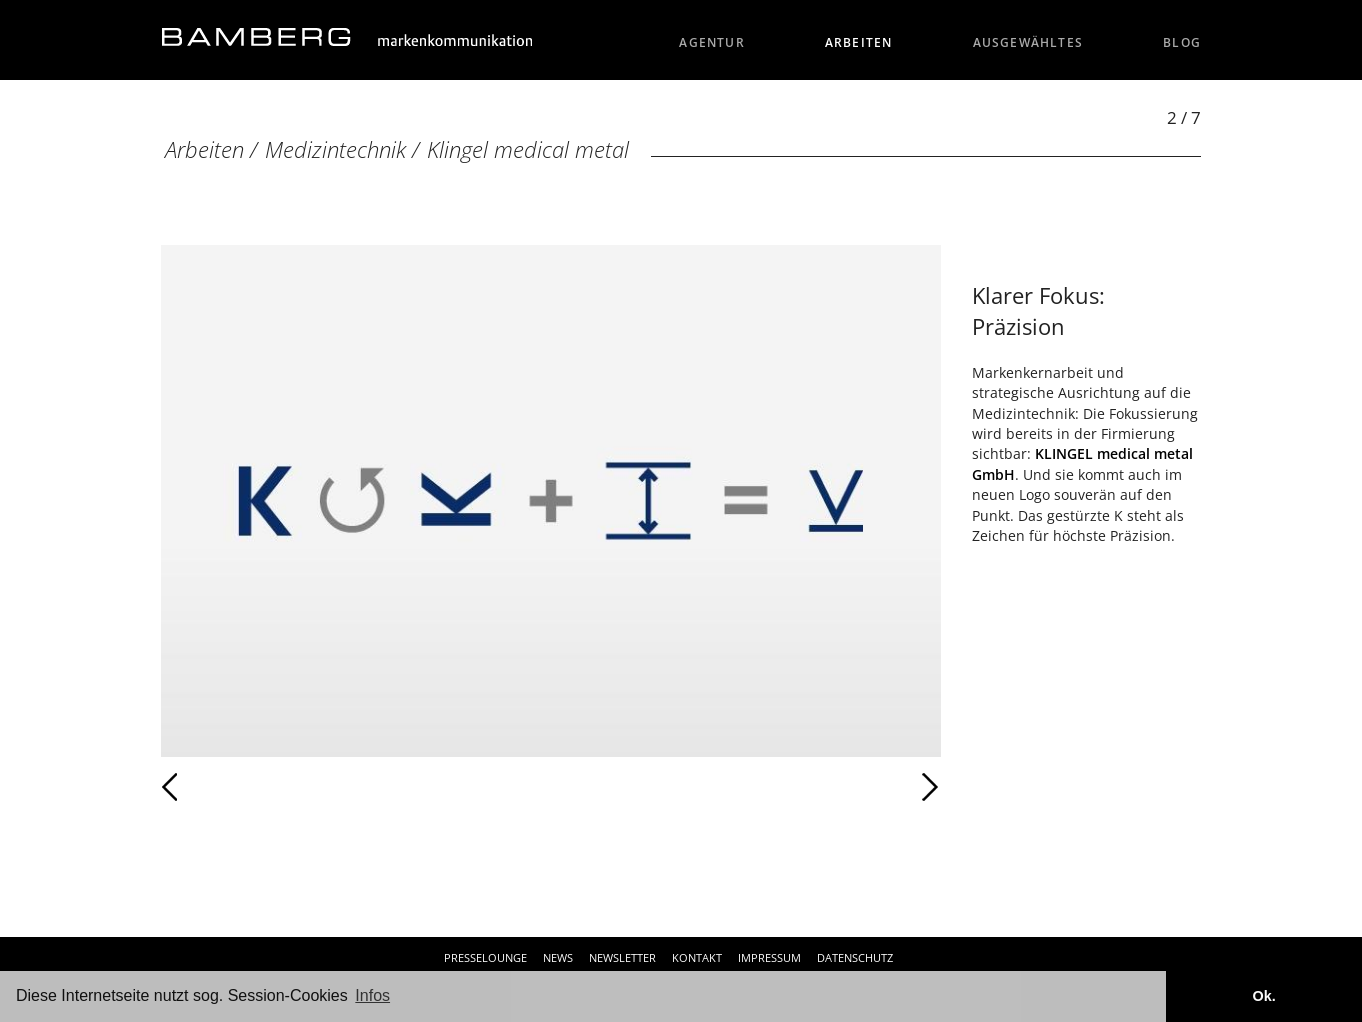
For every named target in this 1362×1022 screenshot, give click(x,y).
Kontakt (697, 957)
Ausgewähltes (1028, 42)
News (558, 957)
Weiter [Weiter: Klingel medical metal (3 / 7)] (746, 787)
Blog (1182, 42)
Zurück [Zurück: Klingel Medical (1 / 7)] (213, 787)
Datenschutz (855, 957)
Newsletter (622, 957)
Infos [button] (372, 995)
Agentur (712, 42)
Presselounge (485, 957)
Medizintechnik (335, 149)
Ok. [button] (1263, 996)
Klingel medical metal (528, 149)
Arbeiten (859, 42)
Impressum (769, 957)
